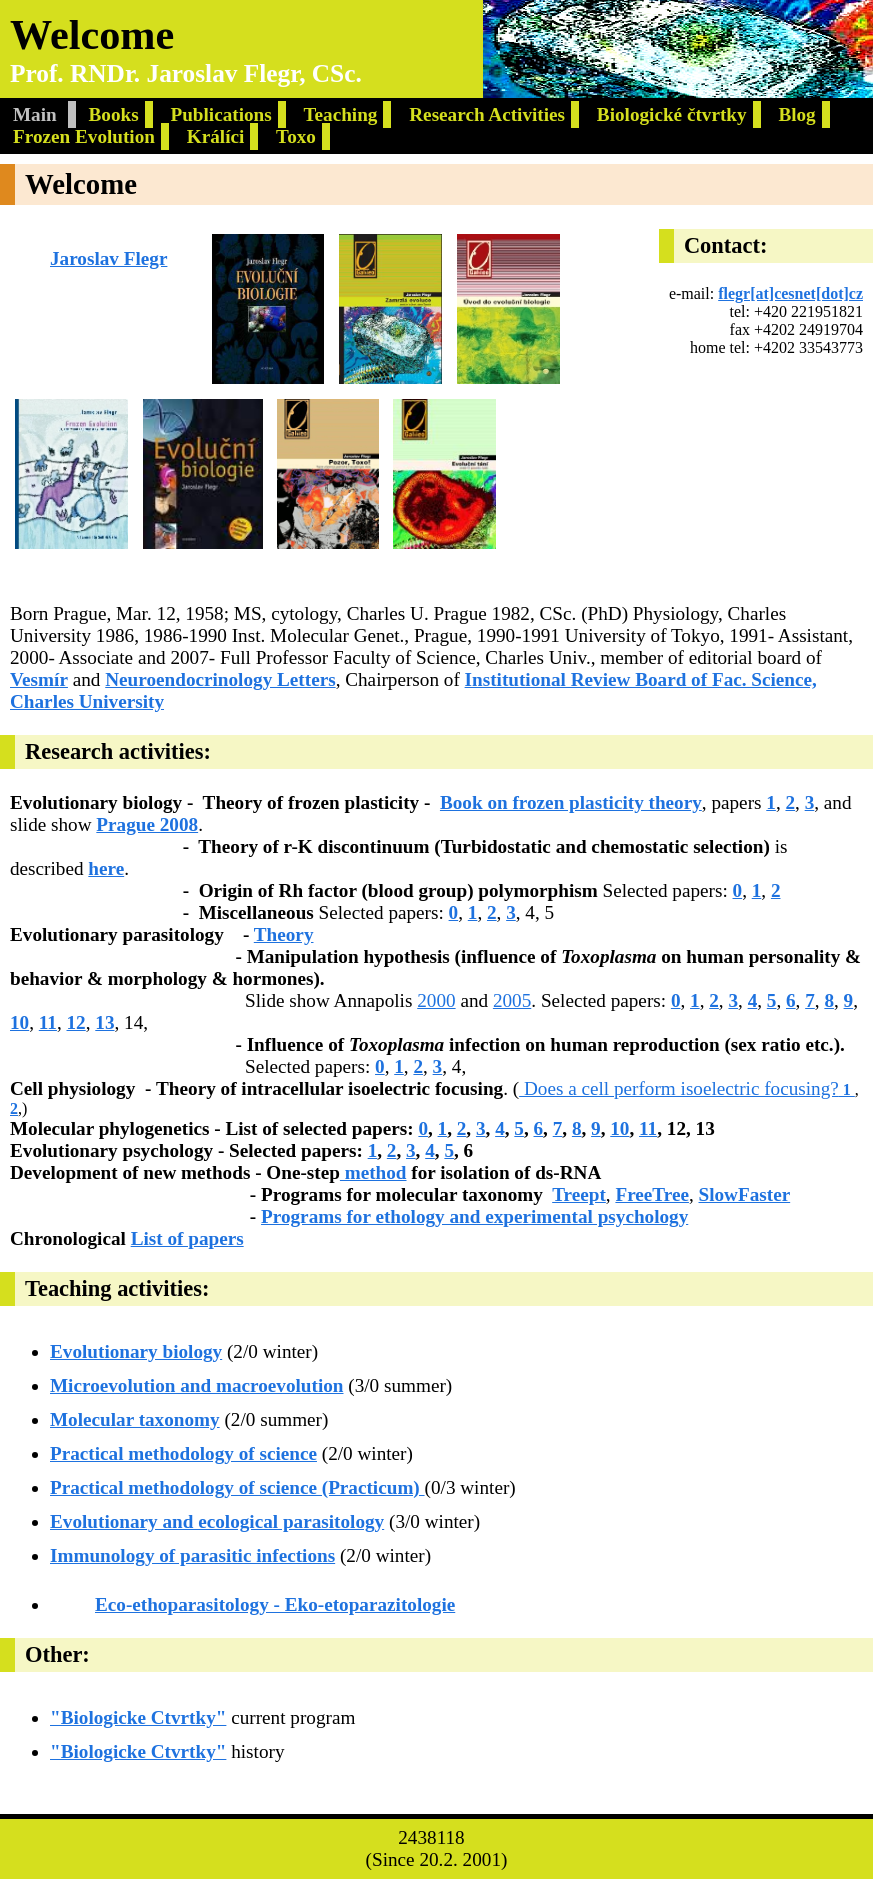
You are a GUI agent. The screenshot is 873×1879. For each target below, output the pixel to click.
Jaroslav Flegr (108, 258)
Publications (220, 114)
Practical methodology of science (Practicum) (237, 1487)
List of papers (187, 1238)
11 (48, 1022)
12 (76, 1022)
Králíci (216, 136)
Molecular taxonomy (135, 1419)
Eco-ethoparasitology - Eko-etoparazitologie (275, 1604)
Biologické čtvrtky (672, 114)
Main (37, 114)
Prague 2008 (147, 824)
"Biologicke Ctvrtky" (138, 1717)
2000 (436, 1000)
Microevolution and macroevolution (197, 1385)
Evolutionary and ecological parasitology (217, 1521)
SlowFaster (745, 1194)
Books (114, 114)
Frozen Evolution (84, 136)
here (106, 868)
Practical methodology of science (183, 1453)
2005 (512, 1000)
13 (104, 1022)
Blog (796, 114)
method (373, 1172)
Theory (284, 934)
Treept (579, 1194)
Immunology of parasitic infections (192, 1555)
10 (19, 1022)
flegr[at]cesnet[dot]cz (790, 293)
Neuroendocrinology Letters (220, 679)
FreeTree (652, 1194)
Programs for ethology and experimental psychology (474, 1216)
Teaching (341, 114)
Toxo (296, 136)
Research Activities (487, 114)
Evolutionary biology (136, 1351)
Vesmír (39, 679)
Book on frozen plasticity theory (571, 802)
